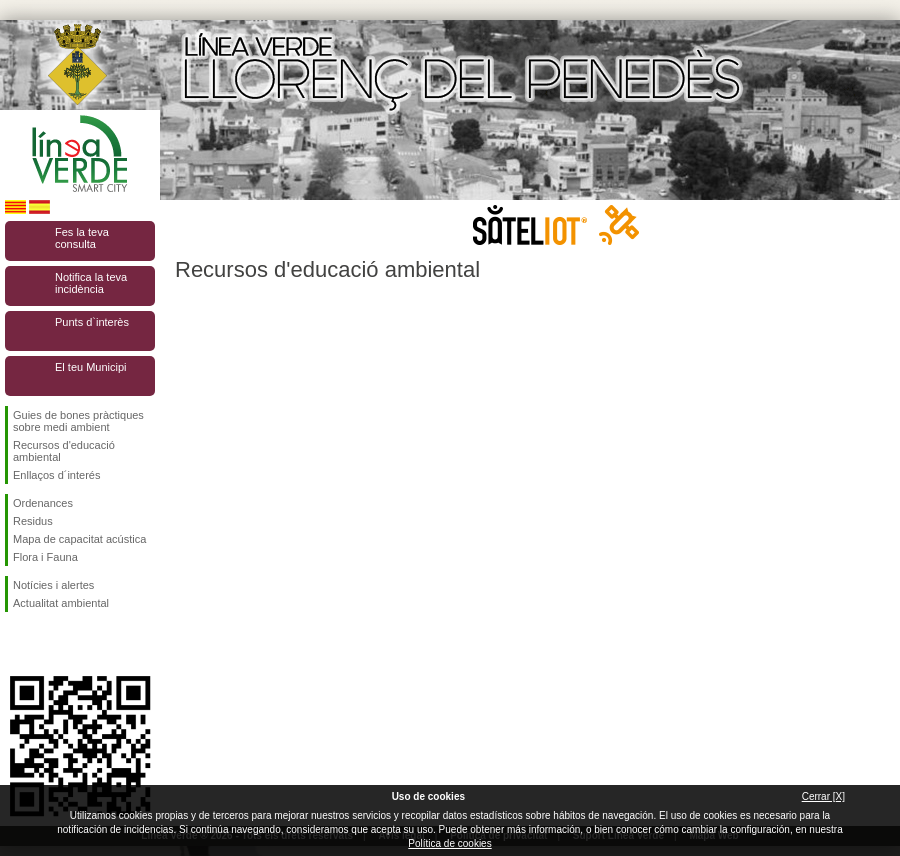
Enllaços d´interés (56, 475)
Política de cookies (449, 843)
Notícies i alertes (53, 585)
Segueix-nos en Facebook (17, 644)
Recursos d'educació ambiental (64, 451)
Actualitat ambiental (61, 603)
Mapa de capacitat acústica (79, 539)
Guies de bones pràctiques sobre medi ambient (78, 421)
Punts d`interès (92, 322)
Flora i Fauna (45, 557)
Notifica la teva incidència (91, 283)
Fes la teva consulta (82, 238)
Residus (33, 521)
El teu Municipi (91, 367)
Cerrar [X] (823, 796)
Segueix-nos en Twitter (50, 644)
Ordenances (43, 503)
